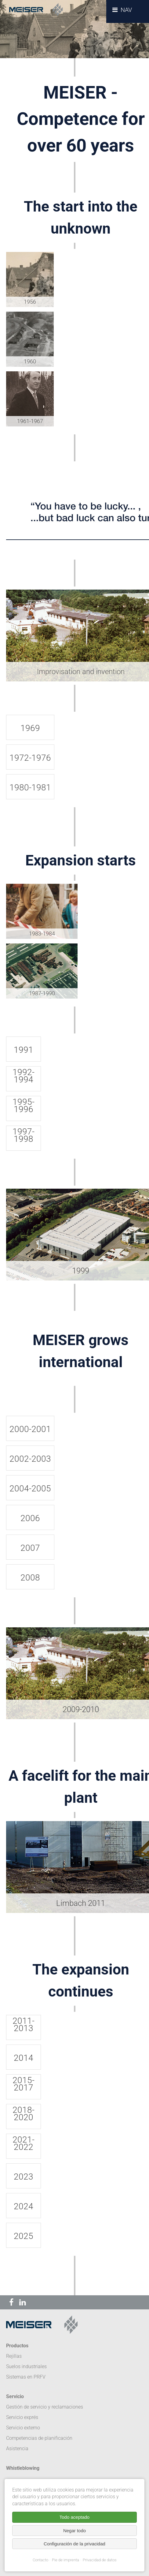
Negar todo (74, 2530)
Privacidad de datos (100, 2560)
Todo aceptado (74, 2517)
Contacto (40, 2560)
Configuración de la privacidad (74, 2543)
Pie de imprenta (65, 2560)
